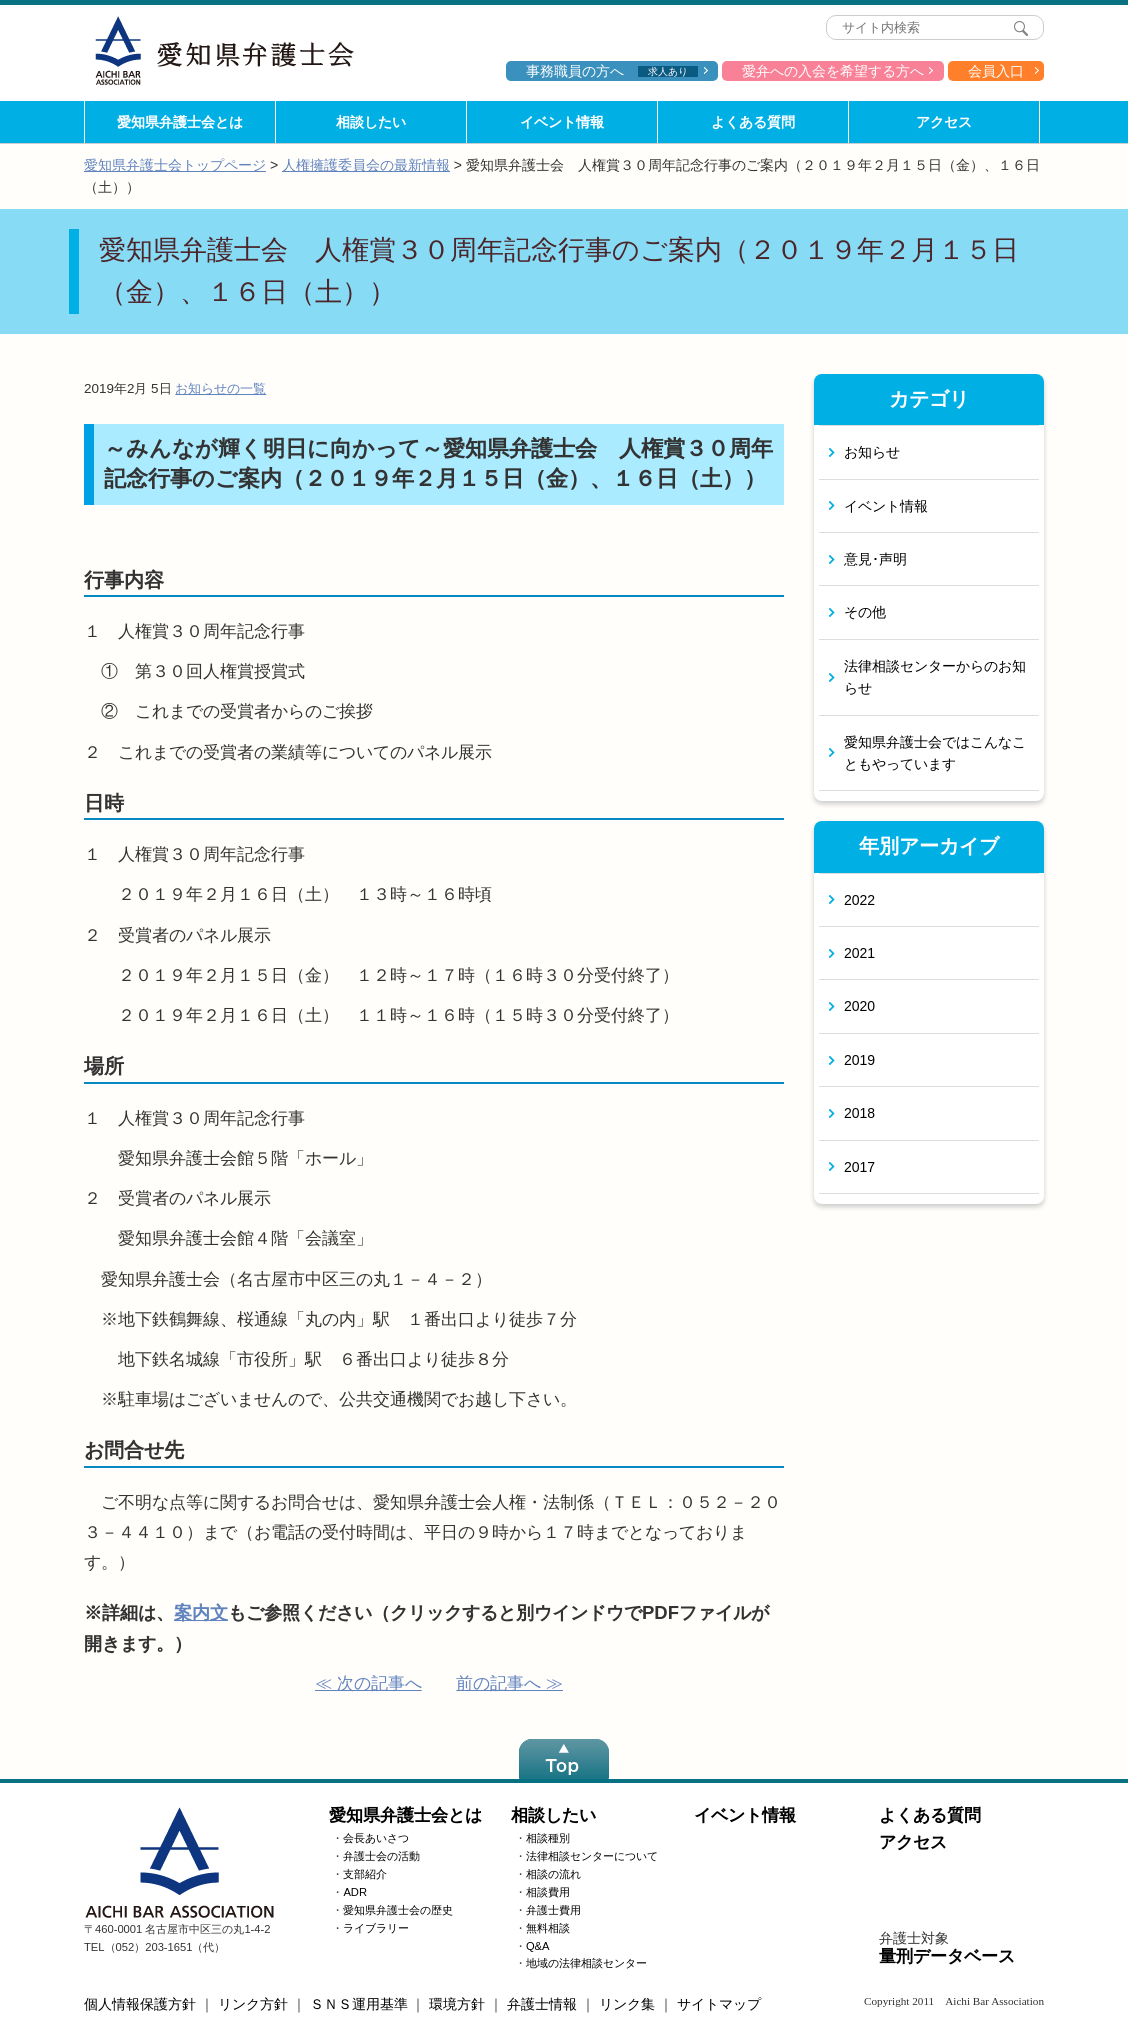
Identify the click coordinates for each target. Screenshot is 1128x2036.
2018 (859, 1113)
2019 (859, 1060)
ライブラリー (376, 1928)
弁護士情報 (542, 2004)
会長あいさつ (376, 1838)
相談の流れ (553, 1874)
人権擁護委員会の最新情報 (366, 165)
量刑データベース (947, 1956)
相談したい (371, 122)
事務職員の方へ (612, 71)
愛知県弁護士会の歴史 (398, 1910)
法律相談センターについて (592, 1856)
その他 (865, 612)
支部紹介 (365, 1874)
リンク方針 (253, 2004)
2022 (859, 900)
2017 (859, 1167)
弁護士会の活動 (381, 1856)
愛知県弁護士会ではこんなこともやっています (935, 753)
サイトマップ (719, 2004)
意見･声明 (875, 559)
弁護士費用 (553, 1910)
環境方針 (457, 2004)
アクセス (944, 122)
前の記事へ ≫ (509, 1683)
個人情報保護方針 (140, 2004)
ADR (355, 1892)
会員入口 (996, 71)
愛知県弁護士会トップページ (175, 165)
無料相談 (548, 1928)
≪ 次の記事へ (368, 1683)
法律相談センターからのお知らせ (935, 677)
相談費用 (548, 1892)
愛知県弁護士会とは (180, 122)
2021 (859, 953)
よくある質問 (753, 122)
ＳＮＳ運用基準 (359, 2004)
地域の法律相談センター (586, 1963)
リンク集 (627, 2004)
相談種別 (548, 1838)
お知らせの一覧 (220, 388)
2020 (859, 1006)
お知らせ (872, 452)
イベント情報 (562, 122)
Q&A (538, 1946)
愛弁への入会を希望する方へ (833, 71)
